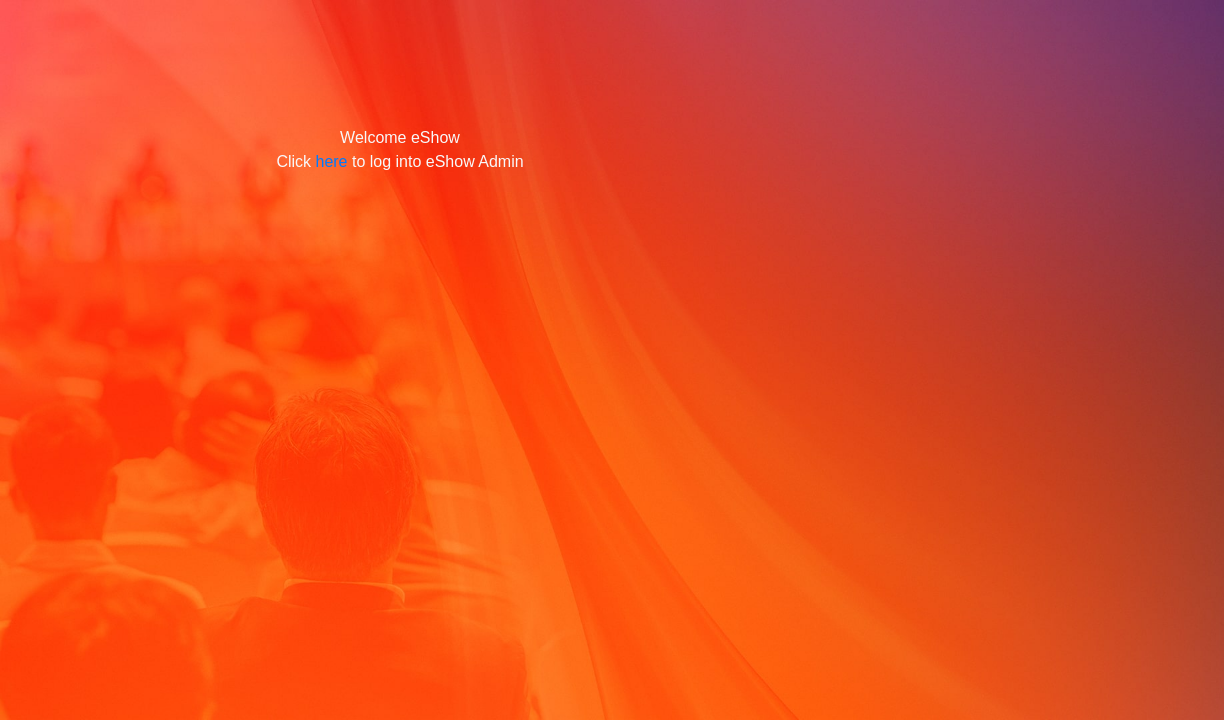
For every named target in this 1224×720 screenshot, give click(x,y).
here (331, 161)
